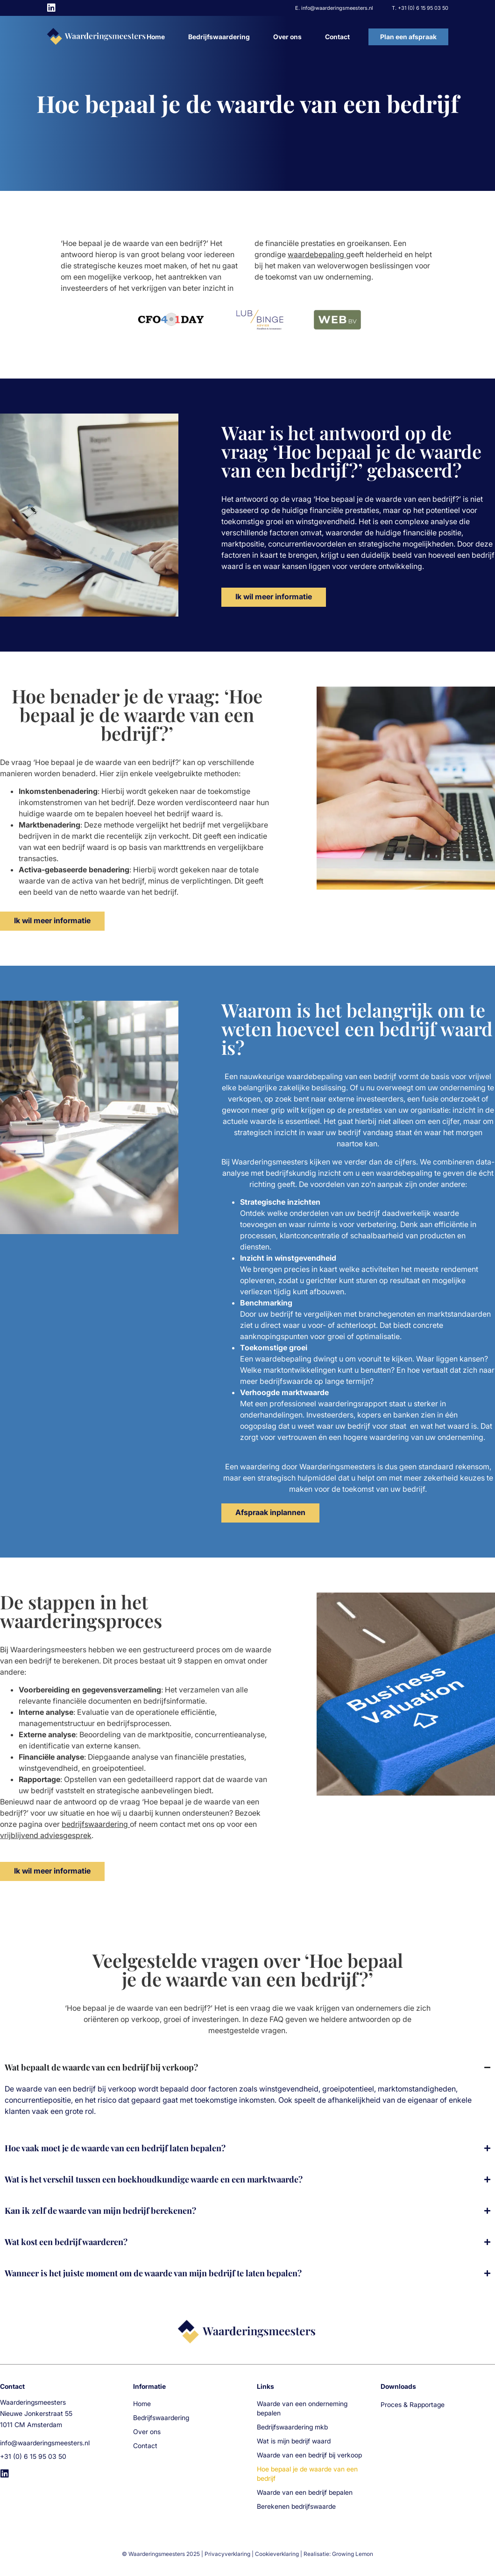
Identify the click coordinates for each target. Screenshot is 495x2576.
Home (156, 37)
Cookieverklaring (277, 2553)
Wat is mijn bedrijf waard (294, 2441)
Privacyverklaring (227, 2553)
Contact (337, 37)
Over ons (287, 37)
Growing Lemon (352, 2553)
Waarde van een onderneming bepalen (302, 2408)
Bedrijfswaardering (219, 37)
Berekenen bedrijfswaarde (296, 2506)
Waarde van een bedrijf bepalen (305, 2492)
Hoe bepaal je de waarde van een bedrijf (307, 2473)
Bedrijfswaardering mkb (292, 2427)
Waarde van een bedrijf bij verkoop (309, 2455)
